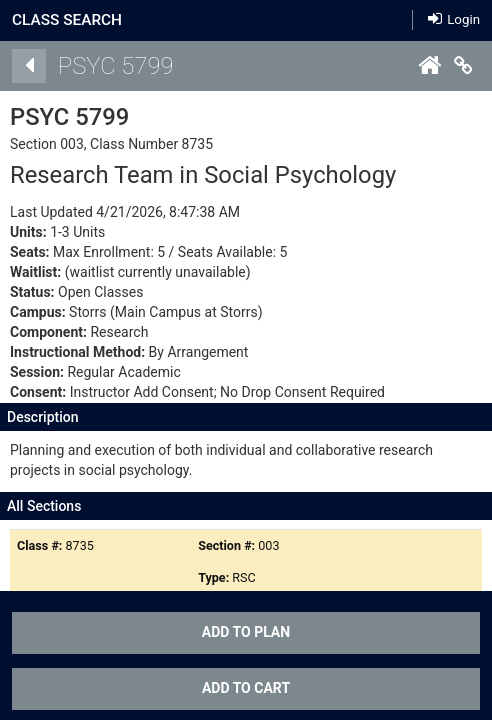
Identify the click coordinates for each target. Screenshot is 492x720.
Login (454, 18)
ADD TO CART (246, 688)
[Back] (29, 66)
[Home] (429, 66)
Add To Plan (246, 632)
